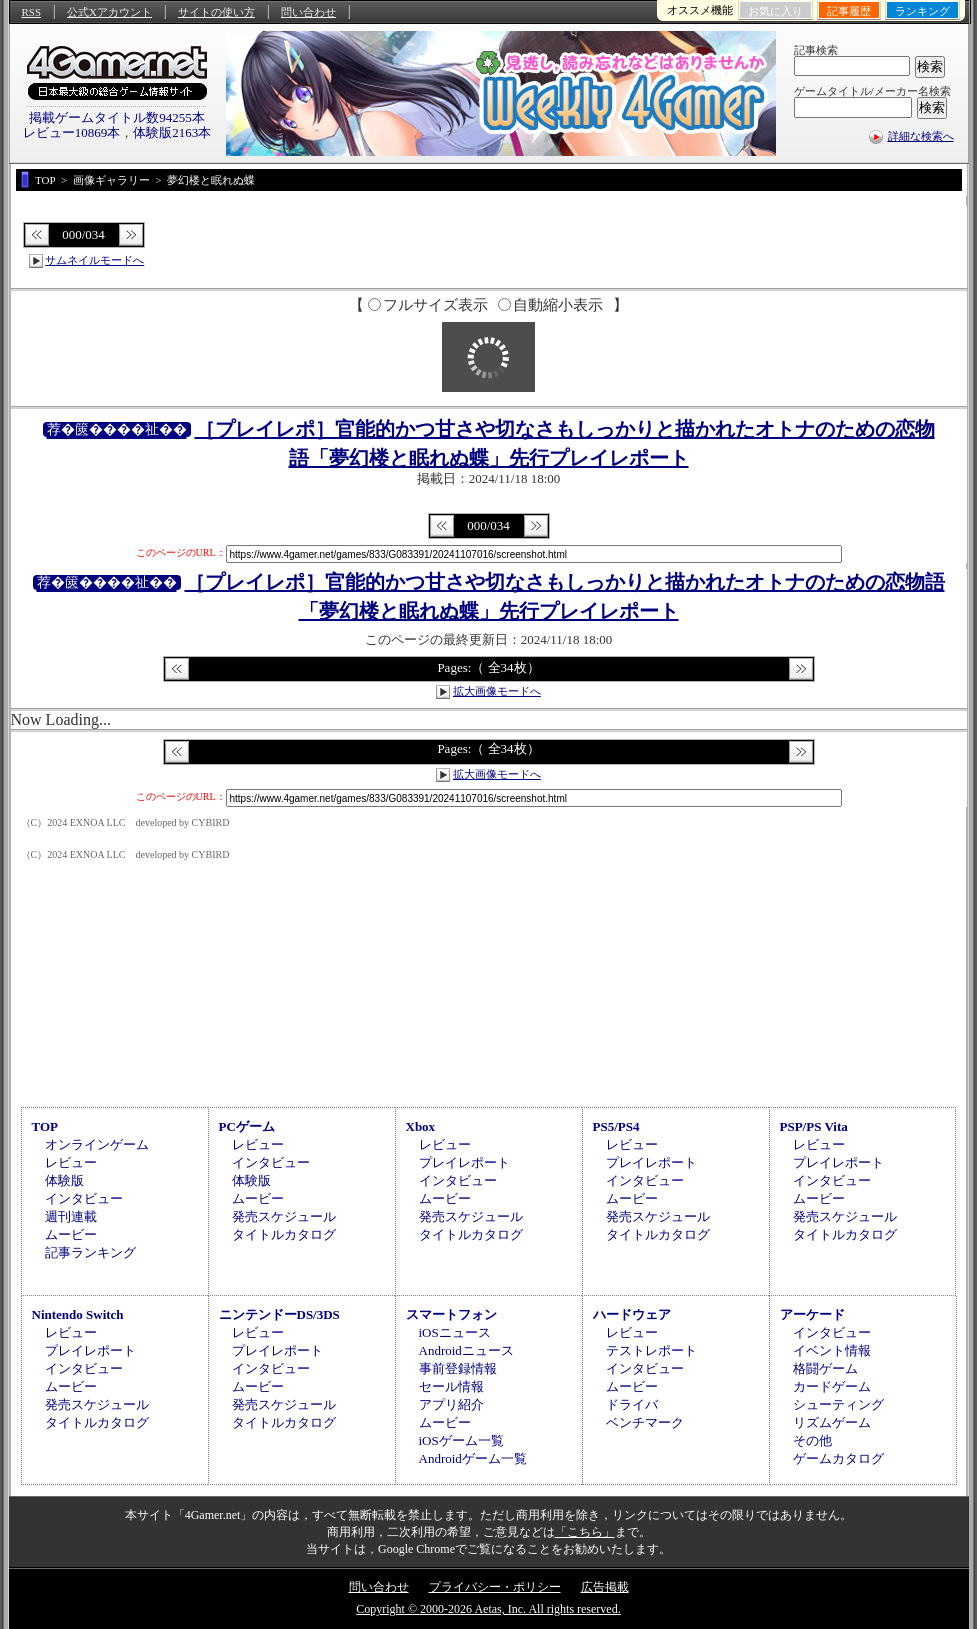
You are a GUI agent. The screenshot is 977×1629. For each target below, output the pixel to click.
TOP (45, 1126)
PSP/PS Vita (814, 1126)
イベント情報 (832, 1350)
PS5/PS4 (616, 1126)
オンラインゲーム (97, 1144)
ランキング (922, 11)
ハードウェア (632, 1314)
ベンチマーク (645, 1422)
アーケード (812, 1314)
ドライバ (632, 1404)
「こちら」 (585, 1532)
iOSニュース (455, 1332)
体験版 (64, 1180)
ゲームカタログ (838, 1458)
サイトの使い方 (216, 12)
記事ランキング (90, 1252)
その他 (812, 1440)
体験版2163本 (172, 132)
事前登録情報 (458, 1368)
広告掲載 (605, 1587)
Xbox (421, 1126)
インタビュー (84, 1198)
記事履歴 (849, 11)
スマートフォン (451, 1314)
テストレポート (651, 1350)
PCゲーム (247, 1126)
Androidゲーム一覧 (473, 1458)
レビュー (71, 1162)
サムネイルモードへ (94, 260)
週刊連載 (71, 1216)
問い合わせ (308, 12)
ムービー (71, 1234)
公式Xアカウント (109, 12)
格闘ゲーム (825, 1368)
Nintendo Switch (78, 1314)
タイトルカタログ (284, 1234)
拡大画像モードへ (497, 691)
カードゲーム (832, 1386)
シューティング (838, 1404)
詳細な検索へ (921, 136)
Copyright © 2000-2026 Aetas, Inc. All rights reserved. (488, 1609)
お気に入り (775, 11)
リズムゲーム (832, 1422)
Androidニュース (466, 1350)
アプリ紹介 (451, 1404)
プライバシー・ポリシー (495, 1587)
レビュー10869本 (72, 132)
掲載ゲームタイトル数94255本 (117, 117)
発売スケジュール (284, 1216)
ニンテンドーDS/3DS (279, 1314)
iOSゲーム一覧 (461, 1440)
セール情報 (451, 1386)
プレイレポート (464, 1162)
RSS (32, 12)
